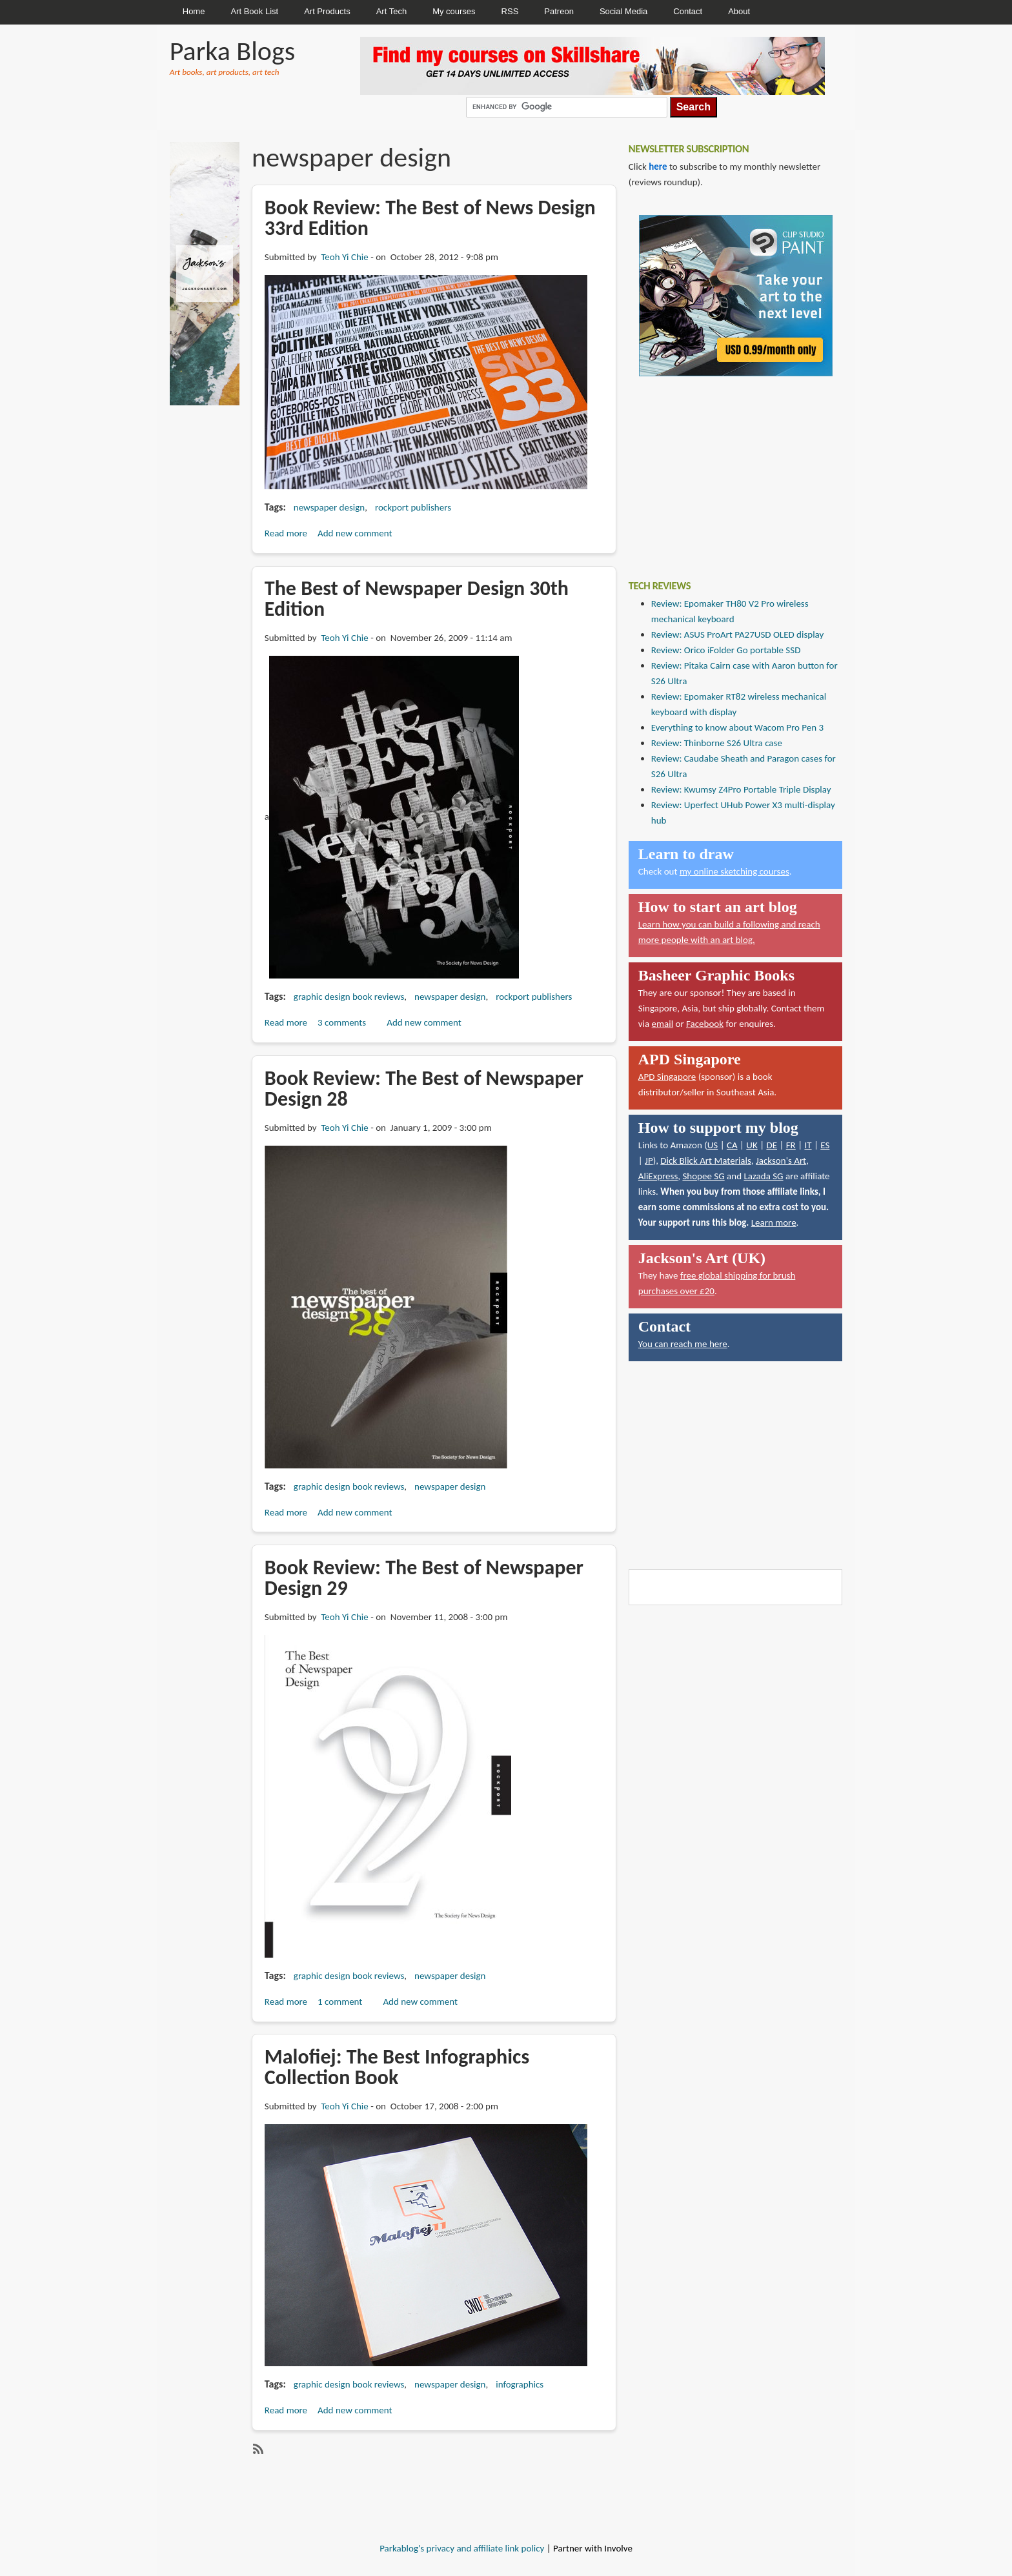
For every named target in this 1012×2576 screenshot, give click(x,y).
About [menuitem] (739, 11)
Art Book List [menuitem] (254, 11)
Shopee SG (703, 1176)
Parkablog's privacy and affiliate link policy (462, 2548)
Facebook (705, 1023)
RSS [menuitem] (510, 11)
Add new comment (355, 533)
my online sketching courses (734, 871)
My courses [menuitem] (453, 11)
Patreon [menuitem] (559, 11)
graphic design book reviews (349, 996)
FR (791, 1145)
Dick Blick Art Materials (705, 1160)
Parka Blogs (232, 50)
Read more (286, 533)
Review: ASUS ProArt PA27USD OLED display (737, 634)
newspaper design (329, 507)
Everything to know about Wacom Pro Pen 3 (737, 727)
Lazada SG (763, 1176)
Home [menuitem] (194, 11)
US (712, 1145)
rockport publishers (413, 507)
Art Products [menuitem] (327, 11)
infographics (519, 2384)
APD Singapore (667, 1076)
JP (649, 1160)
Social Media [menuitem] (623, 11)
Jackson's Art (781, 1160)
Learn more (773, 1222)
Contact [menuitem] (687, 11)
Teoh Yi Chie (344, 257)
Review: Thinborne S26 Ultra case (716, 743)
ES (824, 1145)
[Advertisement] (725, 468)
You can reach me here (682, 1344)
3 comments (342, 1022)
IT (807, 1145)
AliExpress (658, 1176)
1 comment (340, 2001)
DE (771, 1145)
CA (732, 1145)
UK (751, 1145)
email (663, 1023)
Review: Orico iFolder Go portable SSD (726, 650)
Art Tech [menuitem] (391, 11)
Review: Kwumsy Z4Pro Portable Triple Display (741, 789)
